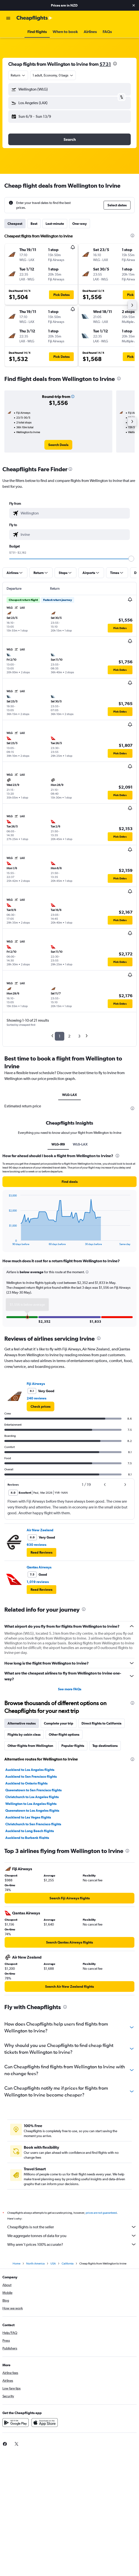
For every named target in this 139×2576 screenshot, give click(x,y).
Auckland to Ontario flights (26, 1785)
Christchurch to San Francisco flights (33, 1826)
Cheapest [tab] (15, 224)
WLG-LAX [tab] (69, 1095)
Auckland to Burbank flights (27, 1840)
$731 (105, 64)
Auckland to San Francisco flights (31, 1779)
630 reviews (36, 1547)
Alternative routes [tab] (22, 1725)
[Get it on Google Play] (15, 2430)
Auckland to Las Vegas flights (28, 1819)
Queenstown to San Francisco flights (33, 1792)
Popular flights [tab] (72, 1748)
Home (16, 2271)
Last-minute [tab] (55, 224)
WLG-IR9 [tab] (58, 1144)
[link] (58, 445)
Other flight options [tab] (64, 1736)
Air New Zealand (40, 1532)
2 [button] (69, 1036)
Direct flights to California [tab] (102, 1725)
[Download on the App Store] (45, 2430)
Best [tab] (34, 224)
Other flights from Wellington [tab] (30, 1748)
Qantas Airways (39, 1569)
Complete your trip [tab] (58, 1725)
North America (35, 2271)
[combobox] (18, 75)
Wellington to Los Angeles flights (31, 1806)
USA (53, 2271)
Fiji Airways (36, 1386)
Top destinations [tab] (105, 1748)
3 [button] (79, 1036)
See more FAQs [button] (69, 1691)
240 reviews (36, 1400)
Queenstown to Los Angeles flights (32, 1813)
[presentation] (115, 63)
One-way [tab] (79, 224)
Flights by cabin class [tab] (24, 1736)
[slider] (131, 559)
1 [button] (59, 1036)
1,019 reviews (38, 1584)
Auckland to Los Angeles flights (29, 1772)
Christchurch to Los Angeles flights (32, 1799)
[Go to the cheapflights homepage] (34, 18)
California (68, 2271)
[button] (133, 5)
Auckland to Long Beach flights (29, 1833)
